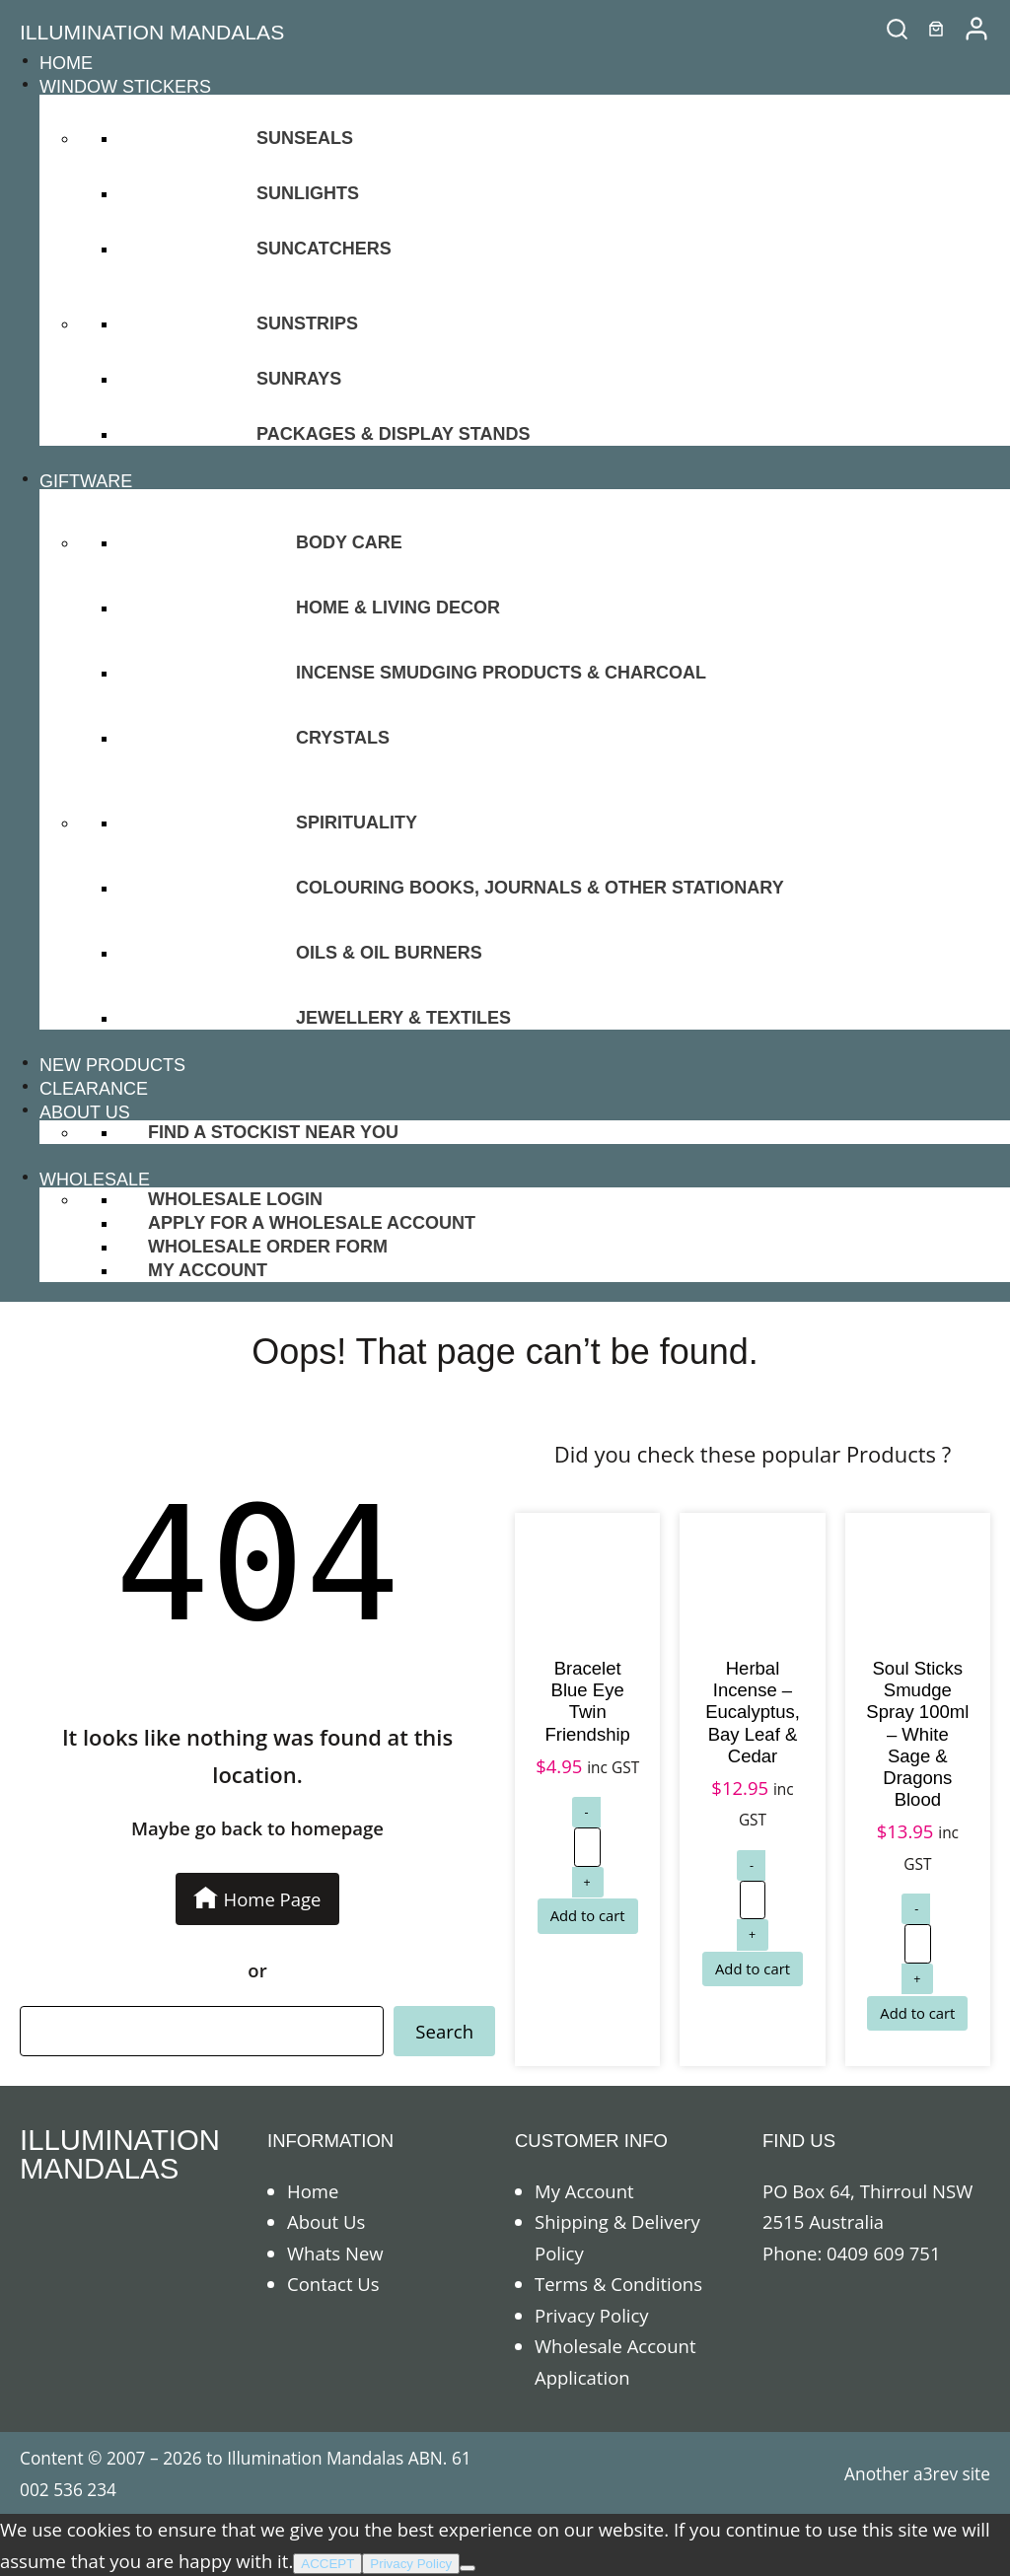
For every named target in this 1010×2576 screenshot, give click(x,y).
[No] (467, 2568)
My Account (584, 2191)
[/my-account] (976, 28)
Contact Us (333, 2283)
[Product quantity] (587, 1846)
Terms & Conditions (618, 2283)
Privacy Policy (592, 2315)
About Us (326, 2221)
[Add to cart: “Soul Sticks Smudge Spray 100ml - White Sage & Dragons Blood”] (917, 2013)
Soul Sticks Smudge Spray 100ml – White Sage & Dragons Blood (917, 1734)
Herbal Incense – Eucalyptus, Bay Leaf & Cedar (752, 1712)
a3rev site (951, 2474)
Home (312, 2191)
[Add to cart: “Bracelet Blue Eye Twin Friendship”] (588, 1915)
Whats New (335, 2253)
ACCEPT (327, 2563)
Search (444, 2031)
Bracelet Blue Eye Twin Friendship (586, 1701)
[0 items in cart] (936, 28)
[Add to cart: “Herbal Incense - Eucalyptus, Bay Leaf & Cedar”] (752, 1969)
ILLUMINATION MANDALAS (152, 32)
